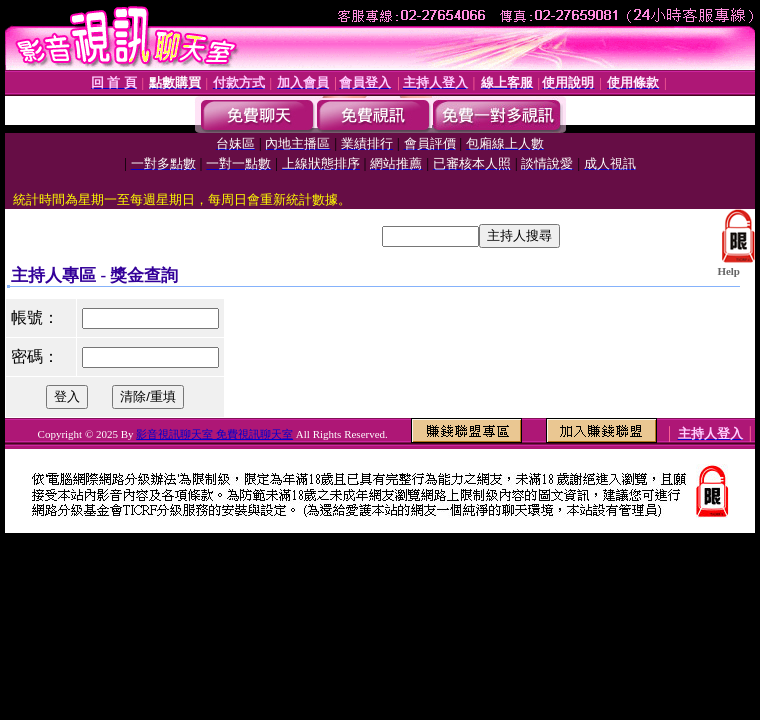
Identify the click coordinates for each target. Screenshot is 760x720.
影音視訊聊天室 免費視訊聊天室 (214, 434)
